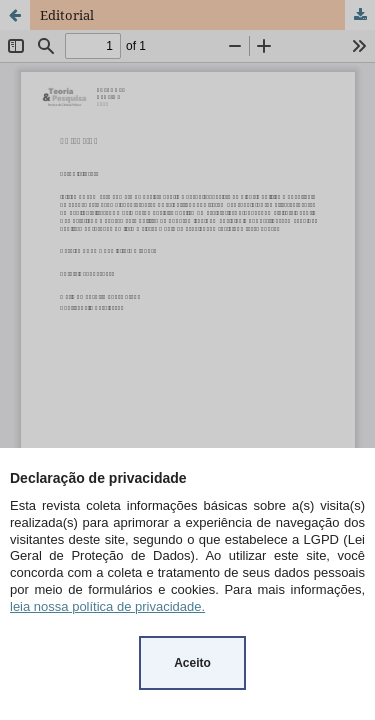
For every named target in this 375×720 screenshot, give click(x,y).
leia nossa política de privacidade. (107, 606)
